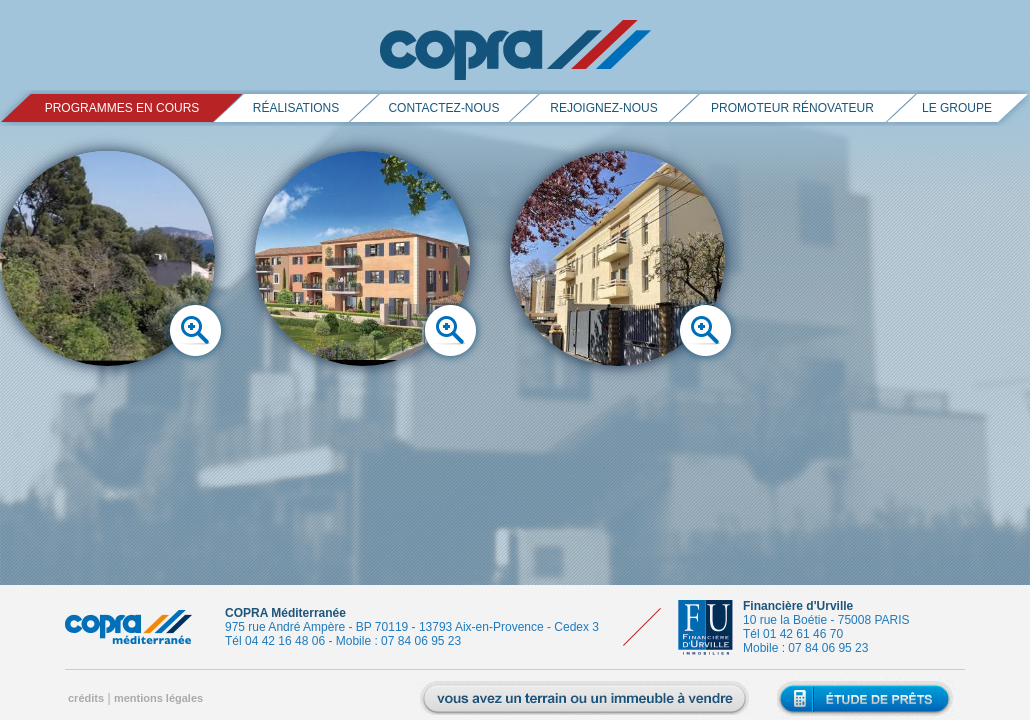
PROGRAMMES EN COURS (122, 108)
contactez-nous (443, 108)
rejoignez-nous (603, 108)
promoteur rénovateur (792, 108)
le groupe (957, 108)
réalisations (296, 108)
